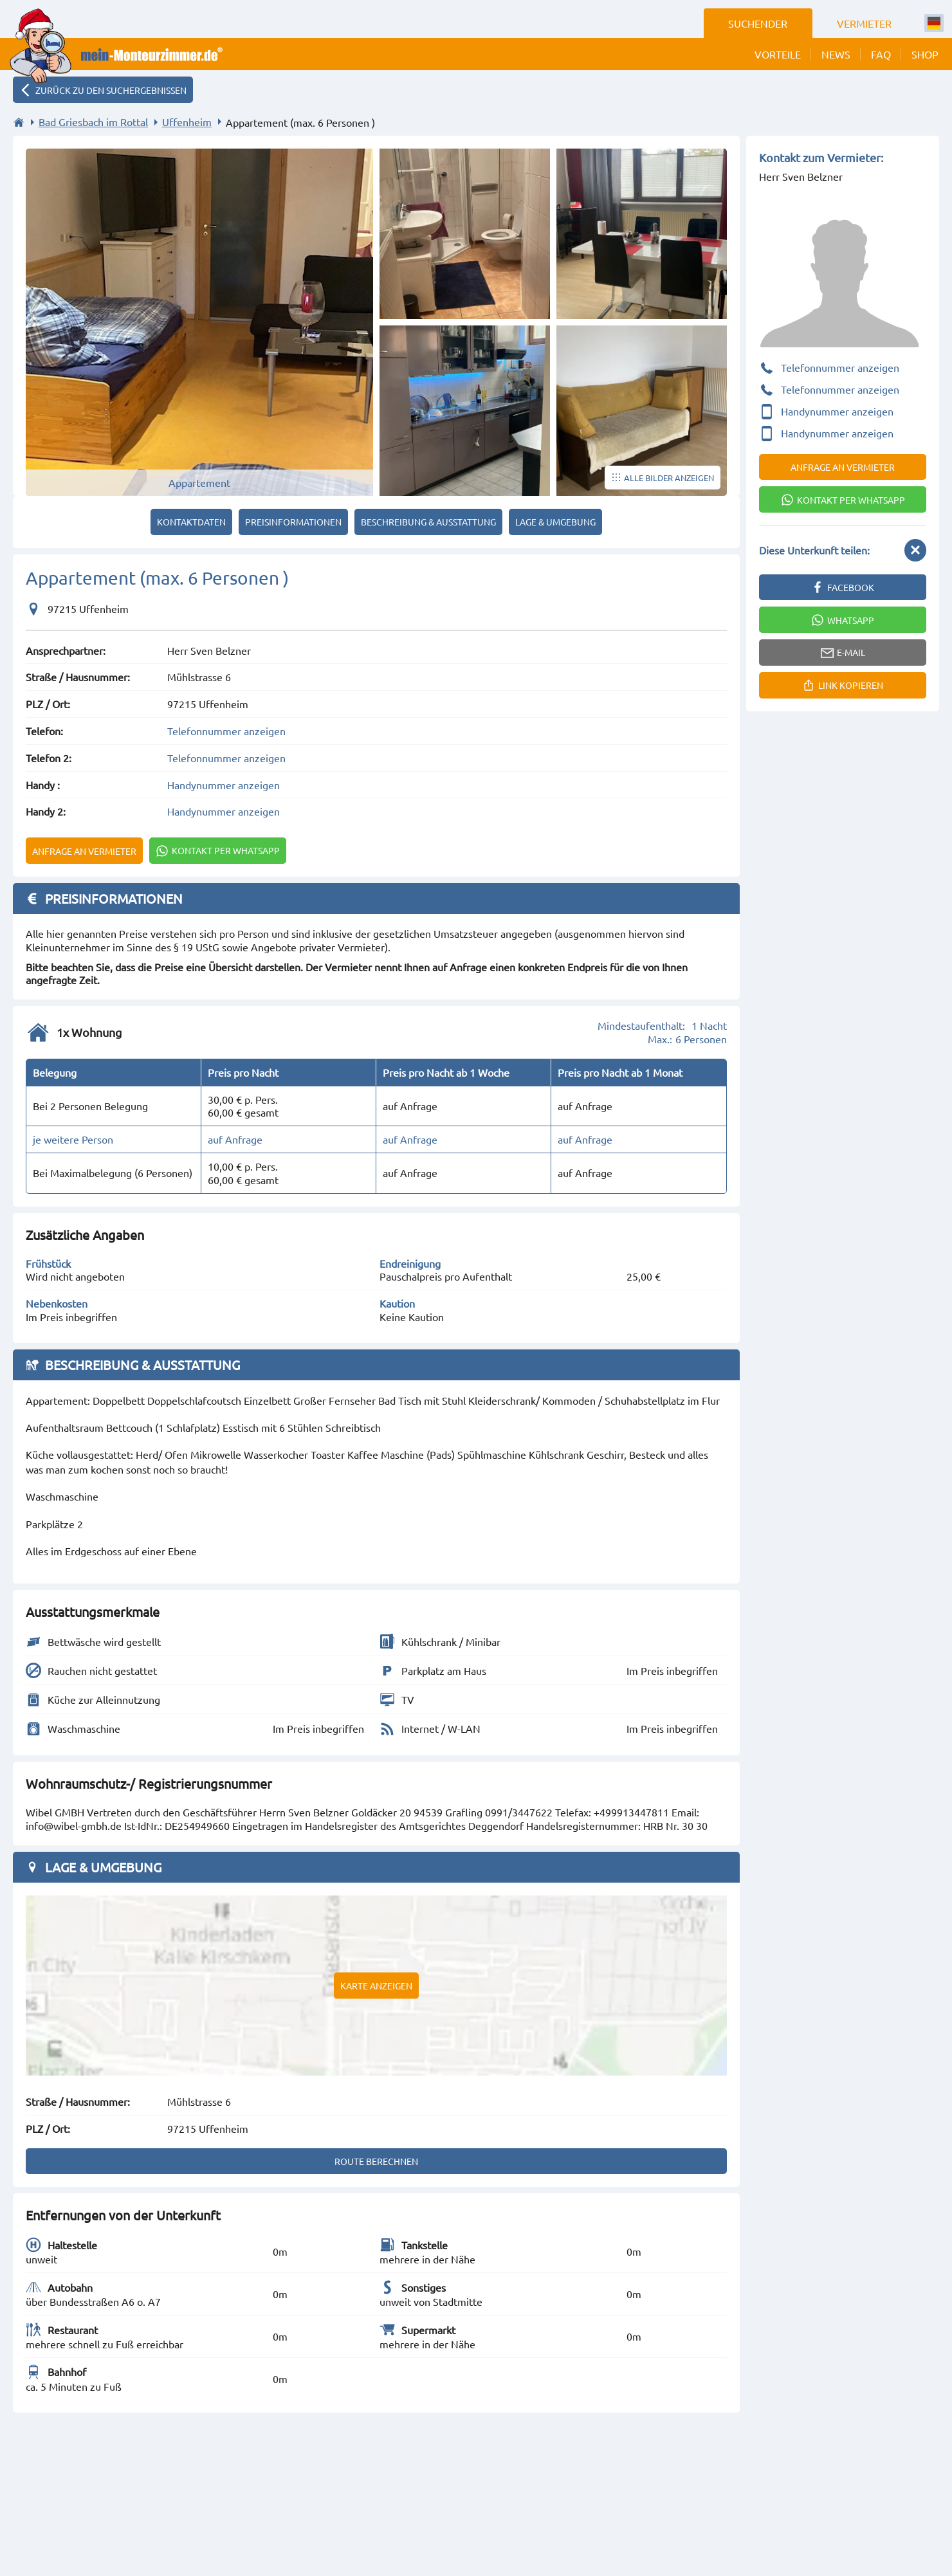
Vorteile (778, 54)
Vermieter (864, 23)
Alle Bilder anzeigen (669, 477)
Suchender (757, 23)
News (835, 54)
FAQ (881, 54)
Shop (924, 54)
